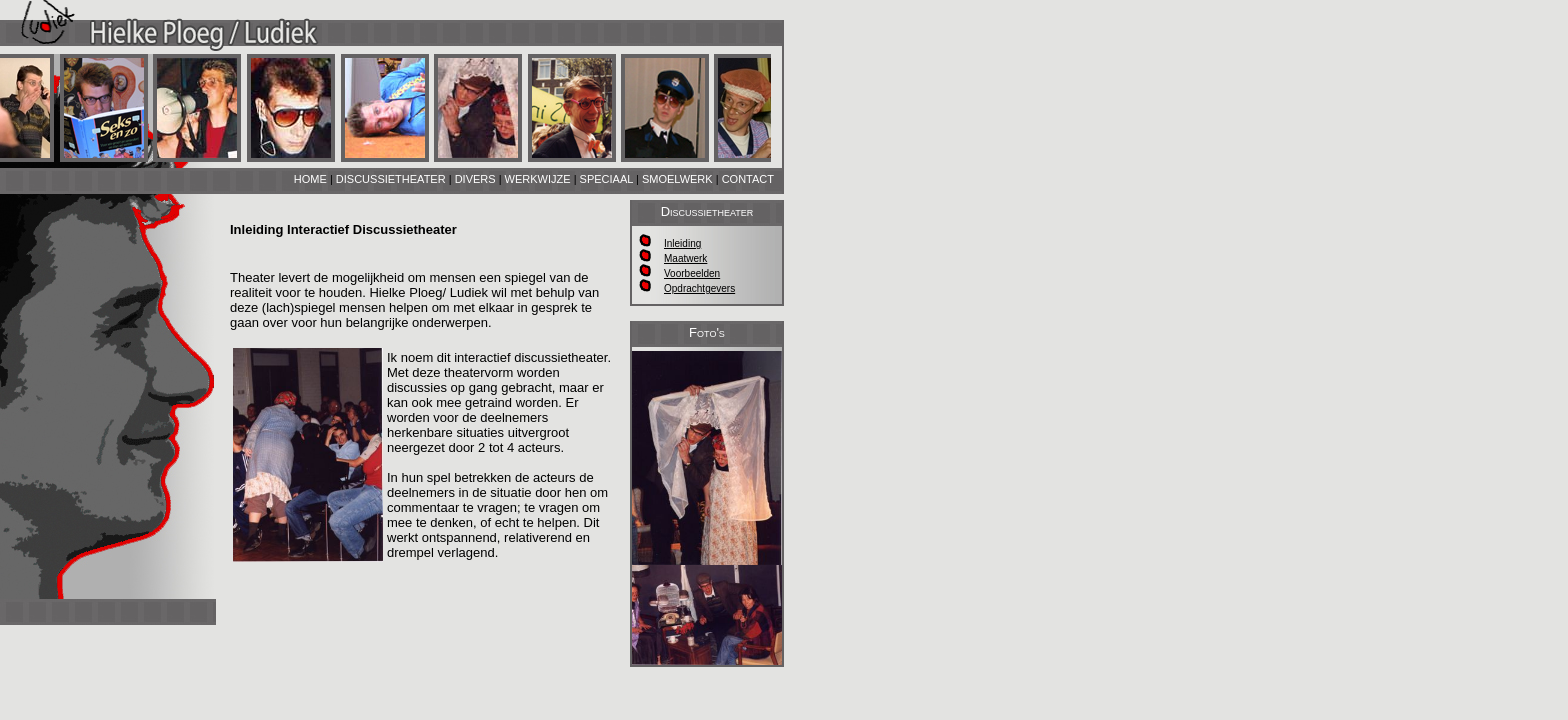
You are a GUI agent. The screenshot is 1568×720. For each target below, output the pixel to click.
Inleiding (682, 243)
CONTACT (748, 179)
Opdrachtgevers (699, 288)
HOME (310, 179)
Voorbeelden (692, 273)
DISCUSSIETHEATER (391, 179)
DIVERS (475, 179)
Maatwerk (685, 258)
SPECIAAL (606, 179)
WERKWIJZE (538, 179)
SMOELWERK (677, 179)
